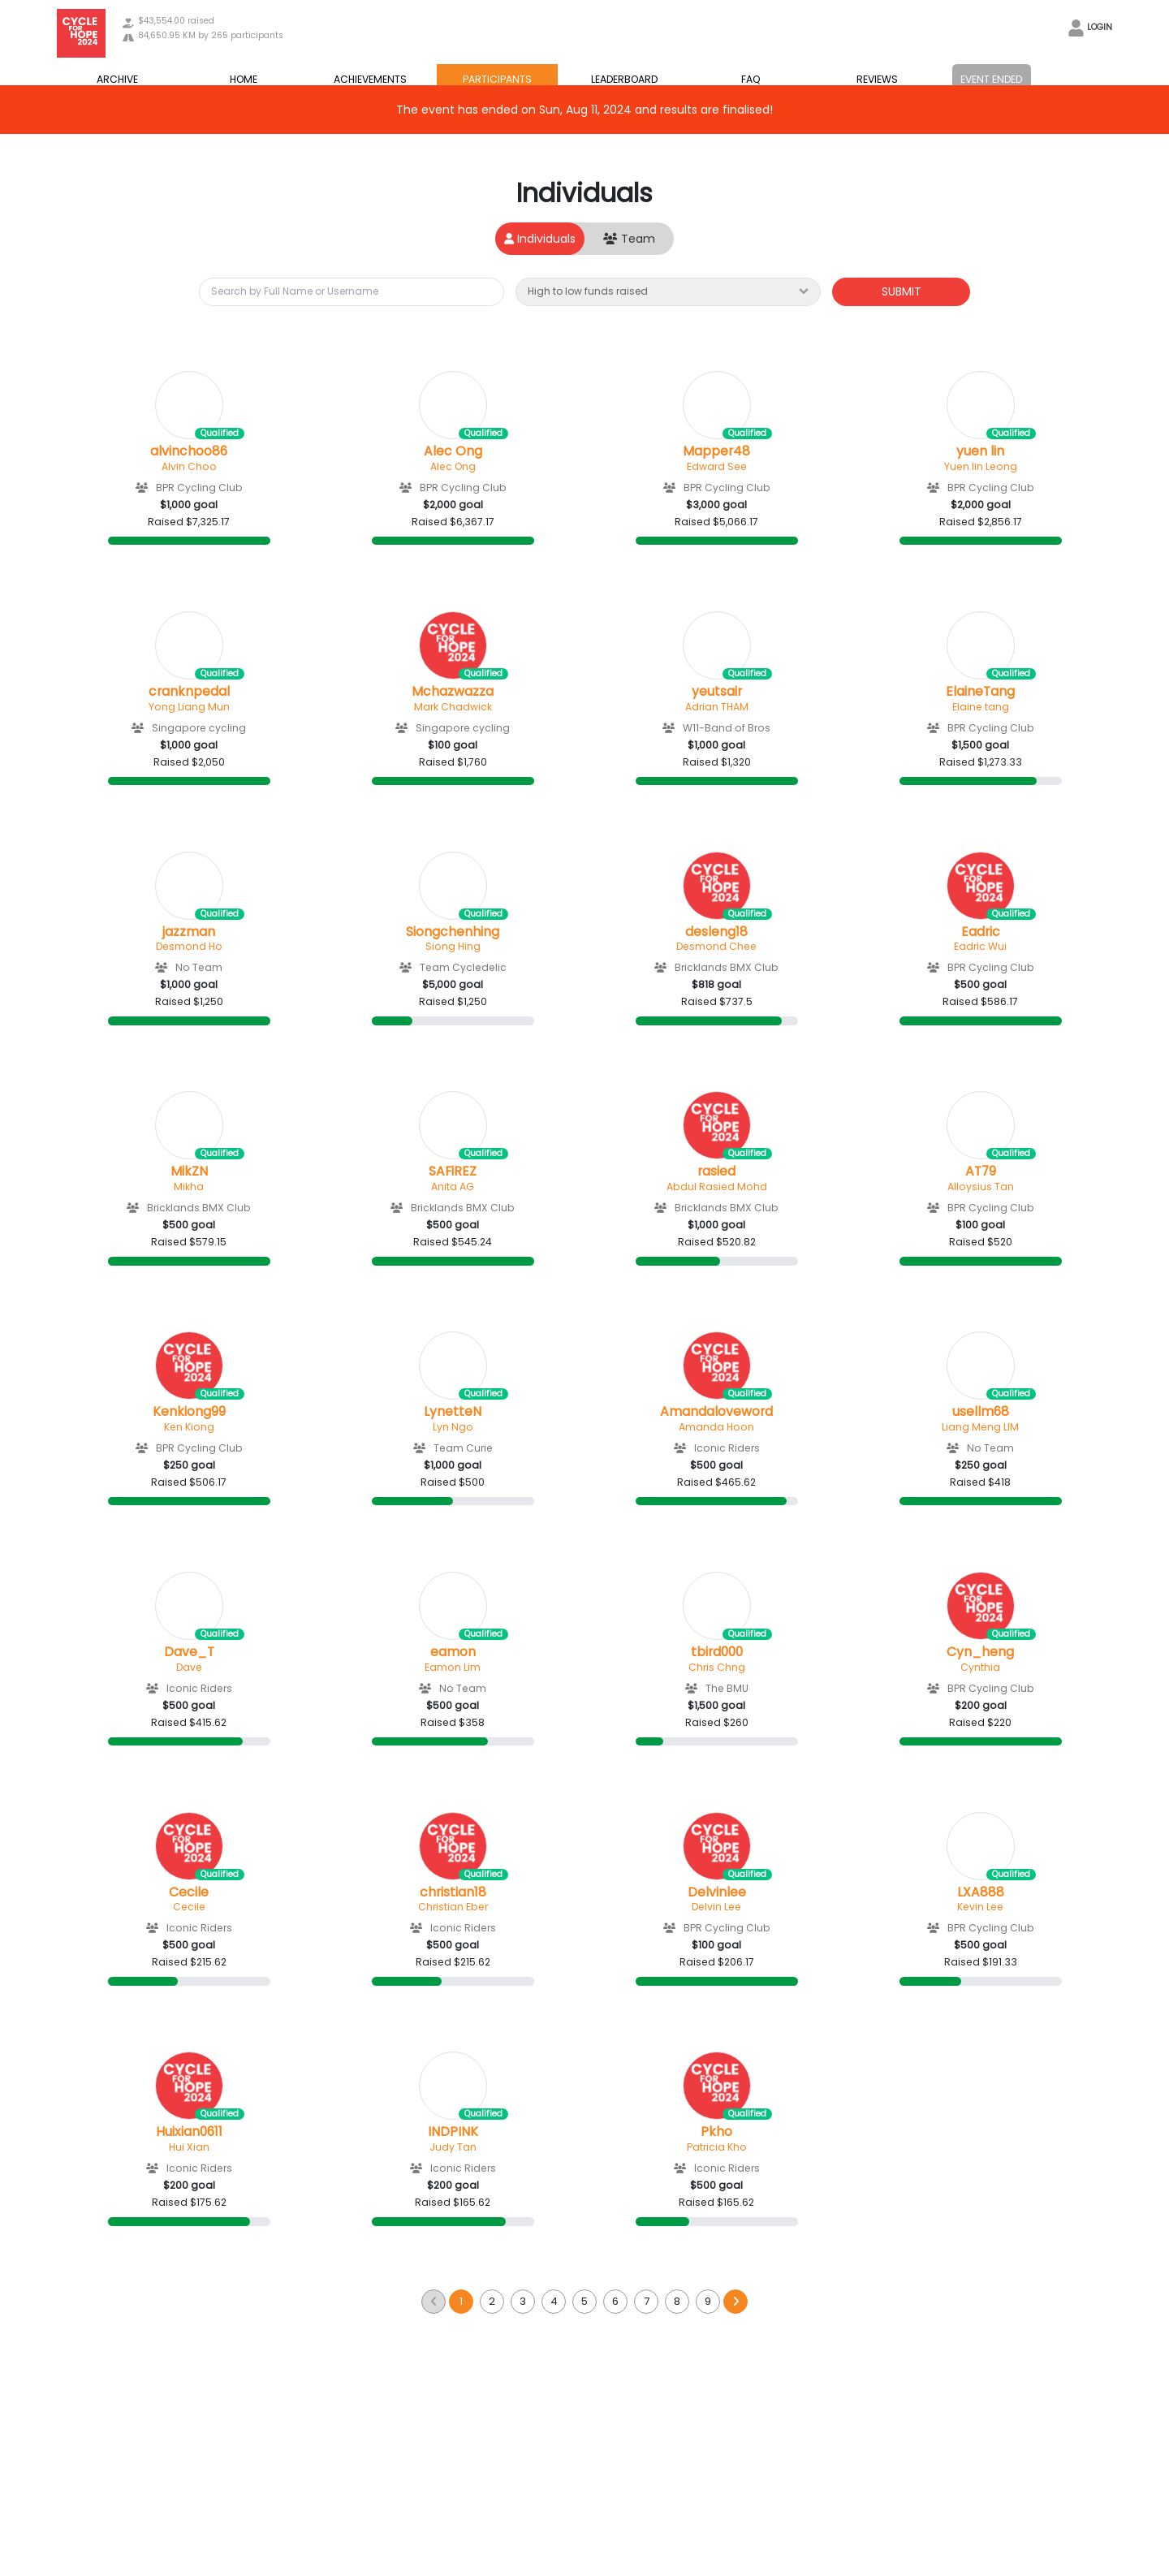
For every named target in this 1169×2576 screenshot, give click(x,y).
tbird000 (717, 1652)
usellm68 (980, 1411)
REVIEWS (877, 79)
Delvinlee (717, 1892)
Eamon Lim (453, 1667)
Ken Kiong (189, 1427)
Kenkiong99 (189, 1411)
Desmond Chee (716, 946)
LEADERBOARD (624, 79)
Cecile (189, 1892)
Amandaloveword (716, 1411)
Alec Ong (453, 451)
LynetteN (452, 1411)
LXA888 (980, 1892)
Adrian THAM (716, 707)
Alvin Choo (189, 466)
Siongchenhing (452, 932)
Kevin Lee (980, 1907)
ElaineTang (980, 691)
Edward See (717, 466)
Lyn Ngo (453, 1427)
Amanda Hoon (716, 1427)
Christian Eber (453, 1907)
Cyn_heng (980, 1652)
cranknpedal (189, 691)
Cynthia (980, 1667)
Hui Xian (189, 2147)
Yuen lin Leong (980, 466)
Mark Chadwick (453, 707)
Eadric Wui (980, 946)
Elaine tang (980, 707)
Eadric (980, 932)
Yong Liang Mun (189, 707)
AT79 (980, 1171)
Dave (189, 1667)
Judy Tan (453, 2147)
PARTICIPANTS (497, 79)
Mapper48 (716, 451)
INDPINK (453, 2131)
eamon (453, 1652)
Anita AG (452, 1186)
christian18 (453, 1892)
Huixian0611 (189, 2131)
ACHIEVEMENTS (370, 79)
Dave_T (189, 1652)
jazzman (188, 932)
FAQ (751, 79)
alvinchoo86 (188, 451)
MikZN (189, 1171)
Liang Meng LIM (980, 1427)
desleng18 (716, 932)
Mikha (189, 1186)
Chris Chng (716, 1667)
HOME (243, 79)
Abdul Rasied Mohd (716, 1186)
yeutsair (717, 691)
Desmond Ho (189, 946)
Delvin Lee (716, 1907)
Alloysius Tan (980, 1186)
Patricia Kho (717, 2147)
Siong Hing (453, 946)
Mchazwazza (453, 691)
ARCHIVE (117, 79)
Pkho (716, 2131)
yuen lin (980, 451)
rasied (716, 1171)
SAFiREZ (453, 1171)
